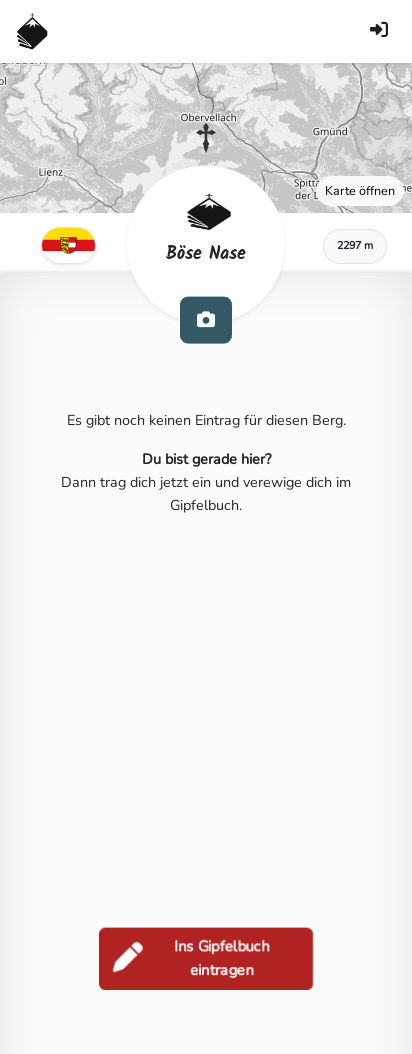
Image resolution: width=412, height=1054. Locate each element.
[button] (206, 138)
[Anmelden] (379, 31)
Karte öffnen (360, 190)
